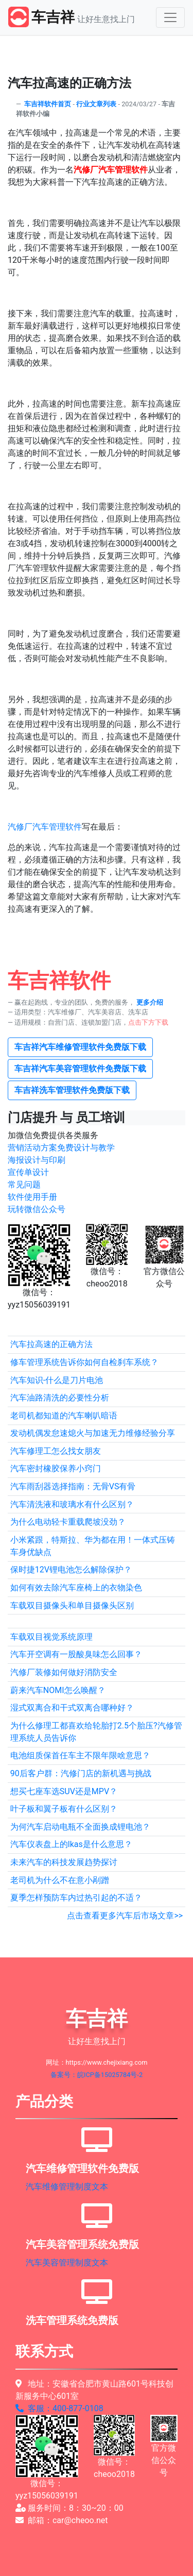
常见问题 (24, 1184)
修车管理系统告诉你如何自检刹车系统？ (84, 1362)
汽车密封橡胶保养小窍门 (55, 1468)
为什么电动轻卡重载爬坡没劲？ (68, 1522)
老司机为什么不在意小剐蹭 (59, 1880)
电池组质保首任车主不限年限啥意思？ (80, 1755)
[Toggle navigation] (170, 17)
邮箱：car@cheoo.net (61, 2520)
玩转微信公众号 (36, 1209)
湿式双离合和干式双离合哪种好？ (72, 1708)
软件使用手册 (32, 1197)
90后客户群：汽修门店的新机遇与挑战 (80, 1773)
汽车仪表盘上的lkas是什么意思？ (71, 1844)
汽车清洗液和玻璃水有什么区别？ (72, 1504)
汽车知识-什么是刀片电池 (56, 1380)
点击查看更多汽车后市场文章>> (125, 1915)
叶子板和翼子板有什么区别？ (63, 1809)
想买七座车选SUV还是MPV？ (63, 1791)
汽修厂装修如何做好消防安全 (63, 1672)
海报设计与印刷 (36, 1160)
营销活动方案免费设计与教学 (61, 1147)
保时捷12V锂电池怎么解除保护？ (71, 1569)
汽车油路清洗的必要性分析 (59, 1397)
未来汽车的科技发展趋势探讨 (63, 1862)
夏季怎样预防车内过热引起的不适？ (76, 1897)
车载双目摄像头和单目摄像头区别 (72, 1605)
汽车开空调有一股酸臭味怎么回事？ (76, 1654)
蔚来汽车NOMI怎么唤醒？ (58, 1690)
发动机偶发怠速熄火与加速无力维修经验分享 (92, 1433)
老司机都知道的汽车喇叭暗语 (63, 1415)
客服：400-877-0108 (59, 2408)
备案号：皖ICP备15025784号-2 (96, 2075)
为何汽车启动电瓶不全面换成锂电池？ (80, 1827)
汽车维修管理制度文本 (67, 2186)
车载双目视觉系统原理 (51, 1637)
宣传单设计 (28, 1172)
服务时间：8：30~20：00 (69, 2508)
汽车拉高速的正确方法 (51, 1344)
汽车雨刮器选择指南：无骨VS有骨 (73, 1486)
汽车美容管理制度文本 (67, 2262)
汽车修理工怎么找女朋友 (55, 1451)
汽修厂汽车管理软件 (45, 827)
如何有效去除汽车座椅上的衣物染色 (76, 1587)
